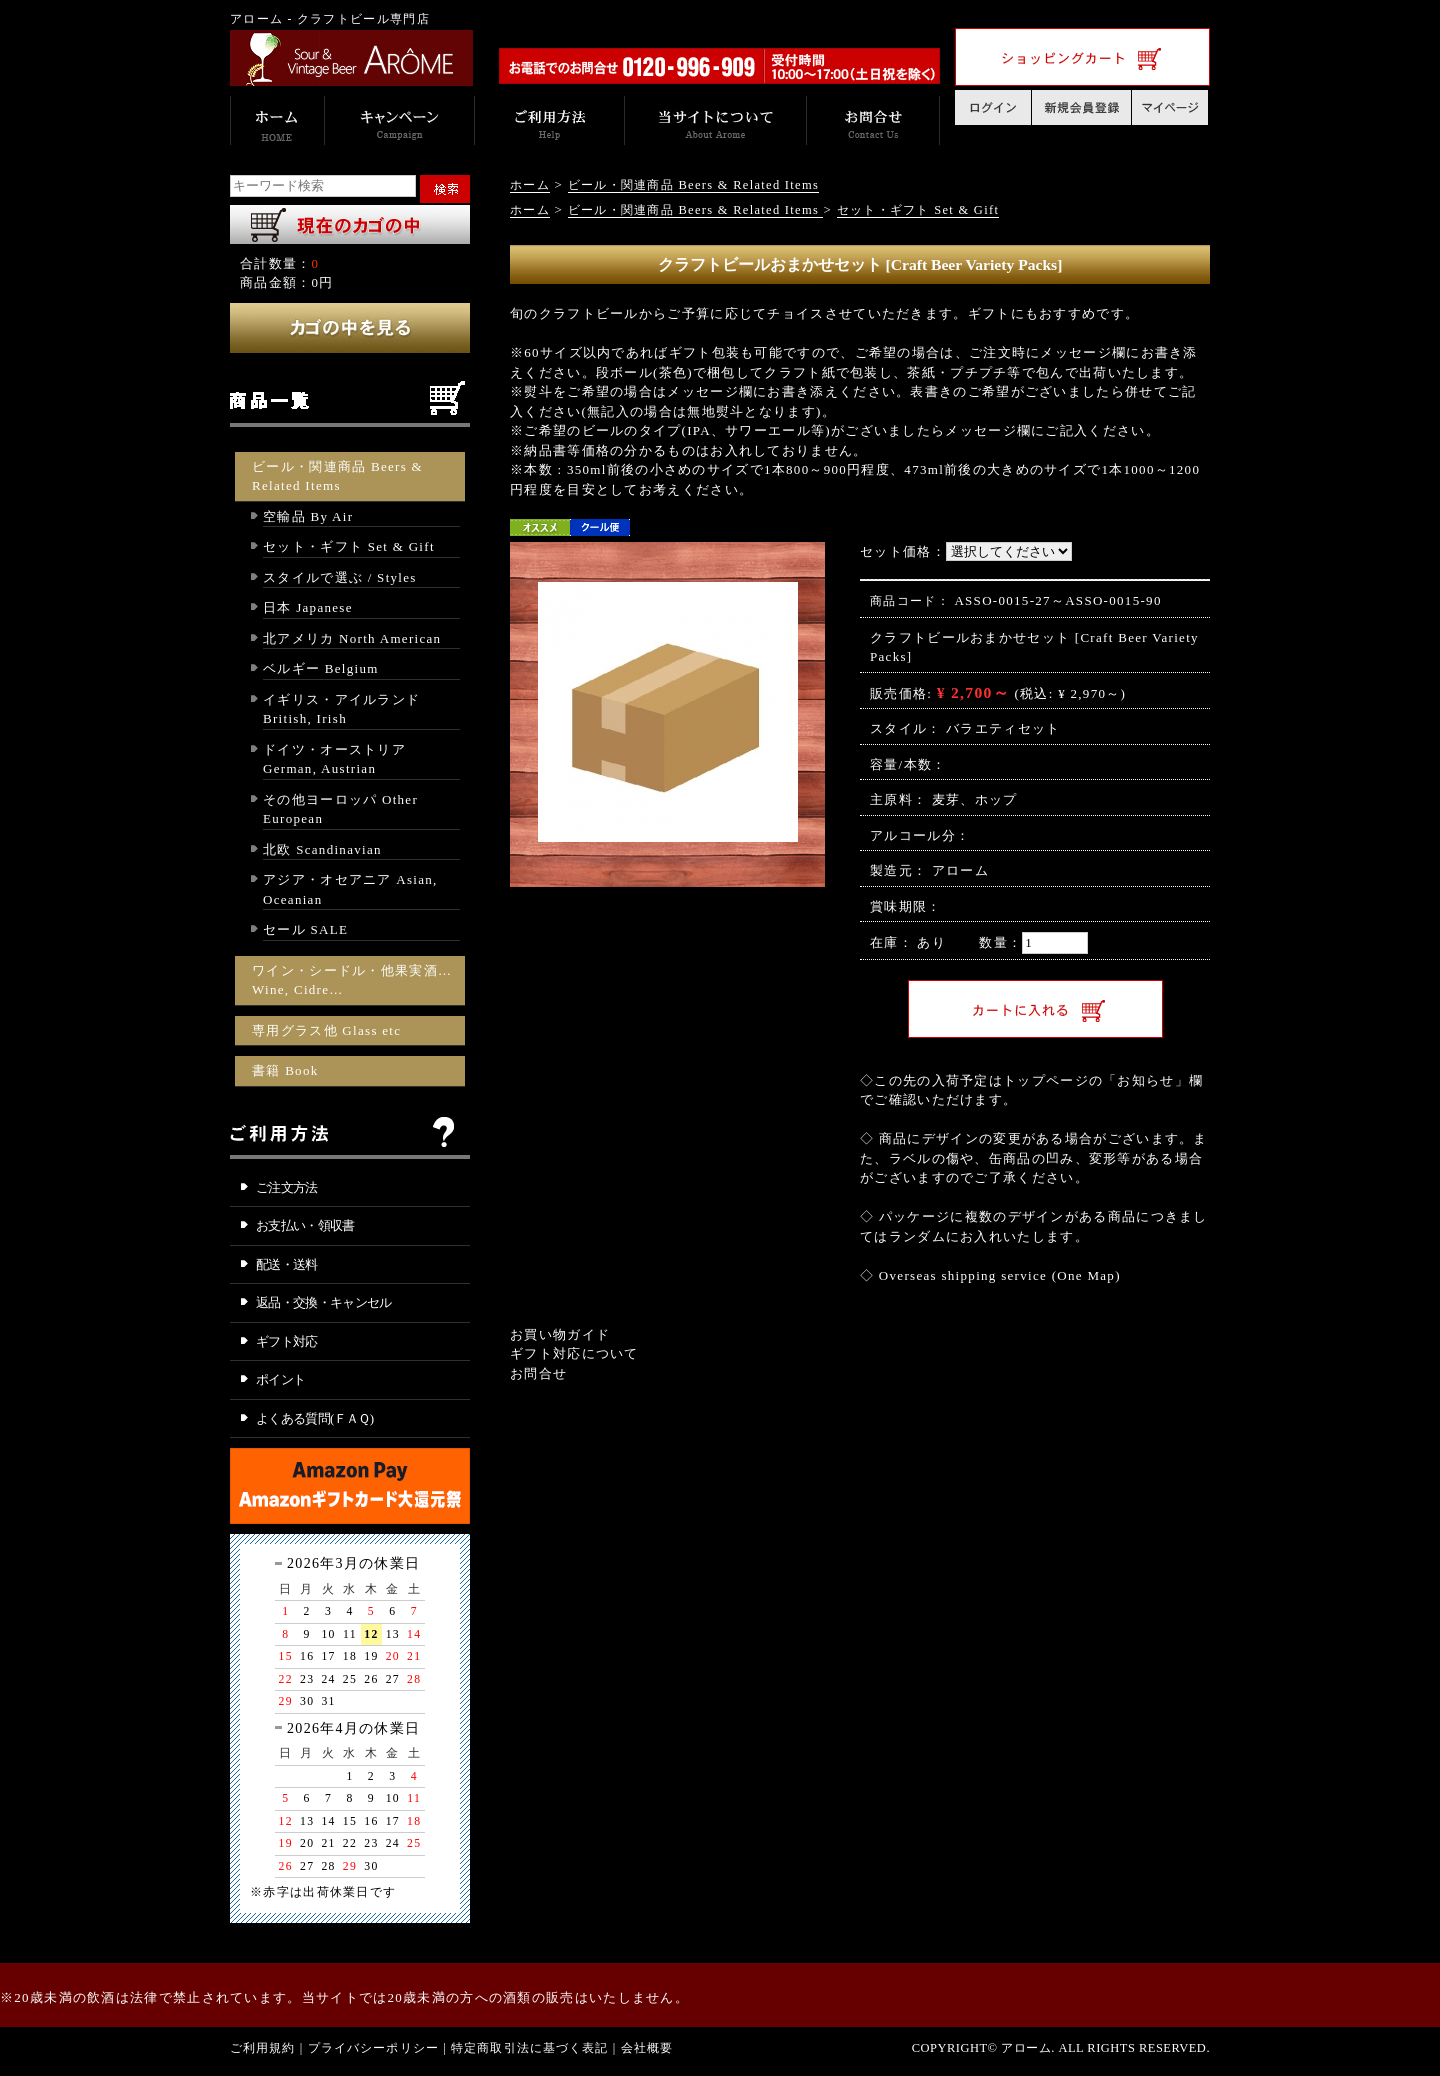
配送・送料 (287, 1264)
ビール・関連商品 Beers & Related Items (337, 476)
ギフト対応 (287, 1341)
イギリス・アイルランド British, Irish (341, 709)
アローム (960, 870)
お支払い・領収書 (305, 1225)
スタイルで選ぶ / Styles (340, 577)
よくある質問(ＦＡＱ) (315, 1418)
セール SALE (305, 929)
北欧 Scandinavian (322, 849)
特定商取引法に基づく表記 (530, 2048)
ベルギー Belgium (321, 668)
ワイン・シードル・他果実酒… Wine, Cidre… (352, 980)
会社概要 (647, 2048)
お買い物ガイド (560, 1334)
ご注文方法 (287, 1187)
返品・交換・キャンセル (324, 1302)
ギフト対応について (574, 1353)
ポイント (280, 1379)
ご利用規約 (263, 2048)
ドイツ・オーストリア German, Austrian (334, 759)
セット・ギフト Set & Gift (349, 546)
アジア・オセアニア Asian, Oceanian (350, 889)
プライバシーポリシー (373, 2048)
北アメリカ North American (352, 638)
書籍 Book (285, 1070)
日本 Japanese (308, 607)
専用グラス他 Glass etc (326, 1030)
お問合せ (538, 1373)
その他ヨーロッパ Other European (340, 809)
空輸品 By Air (308, 516)
